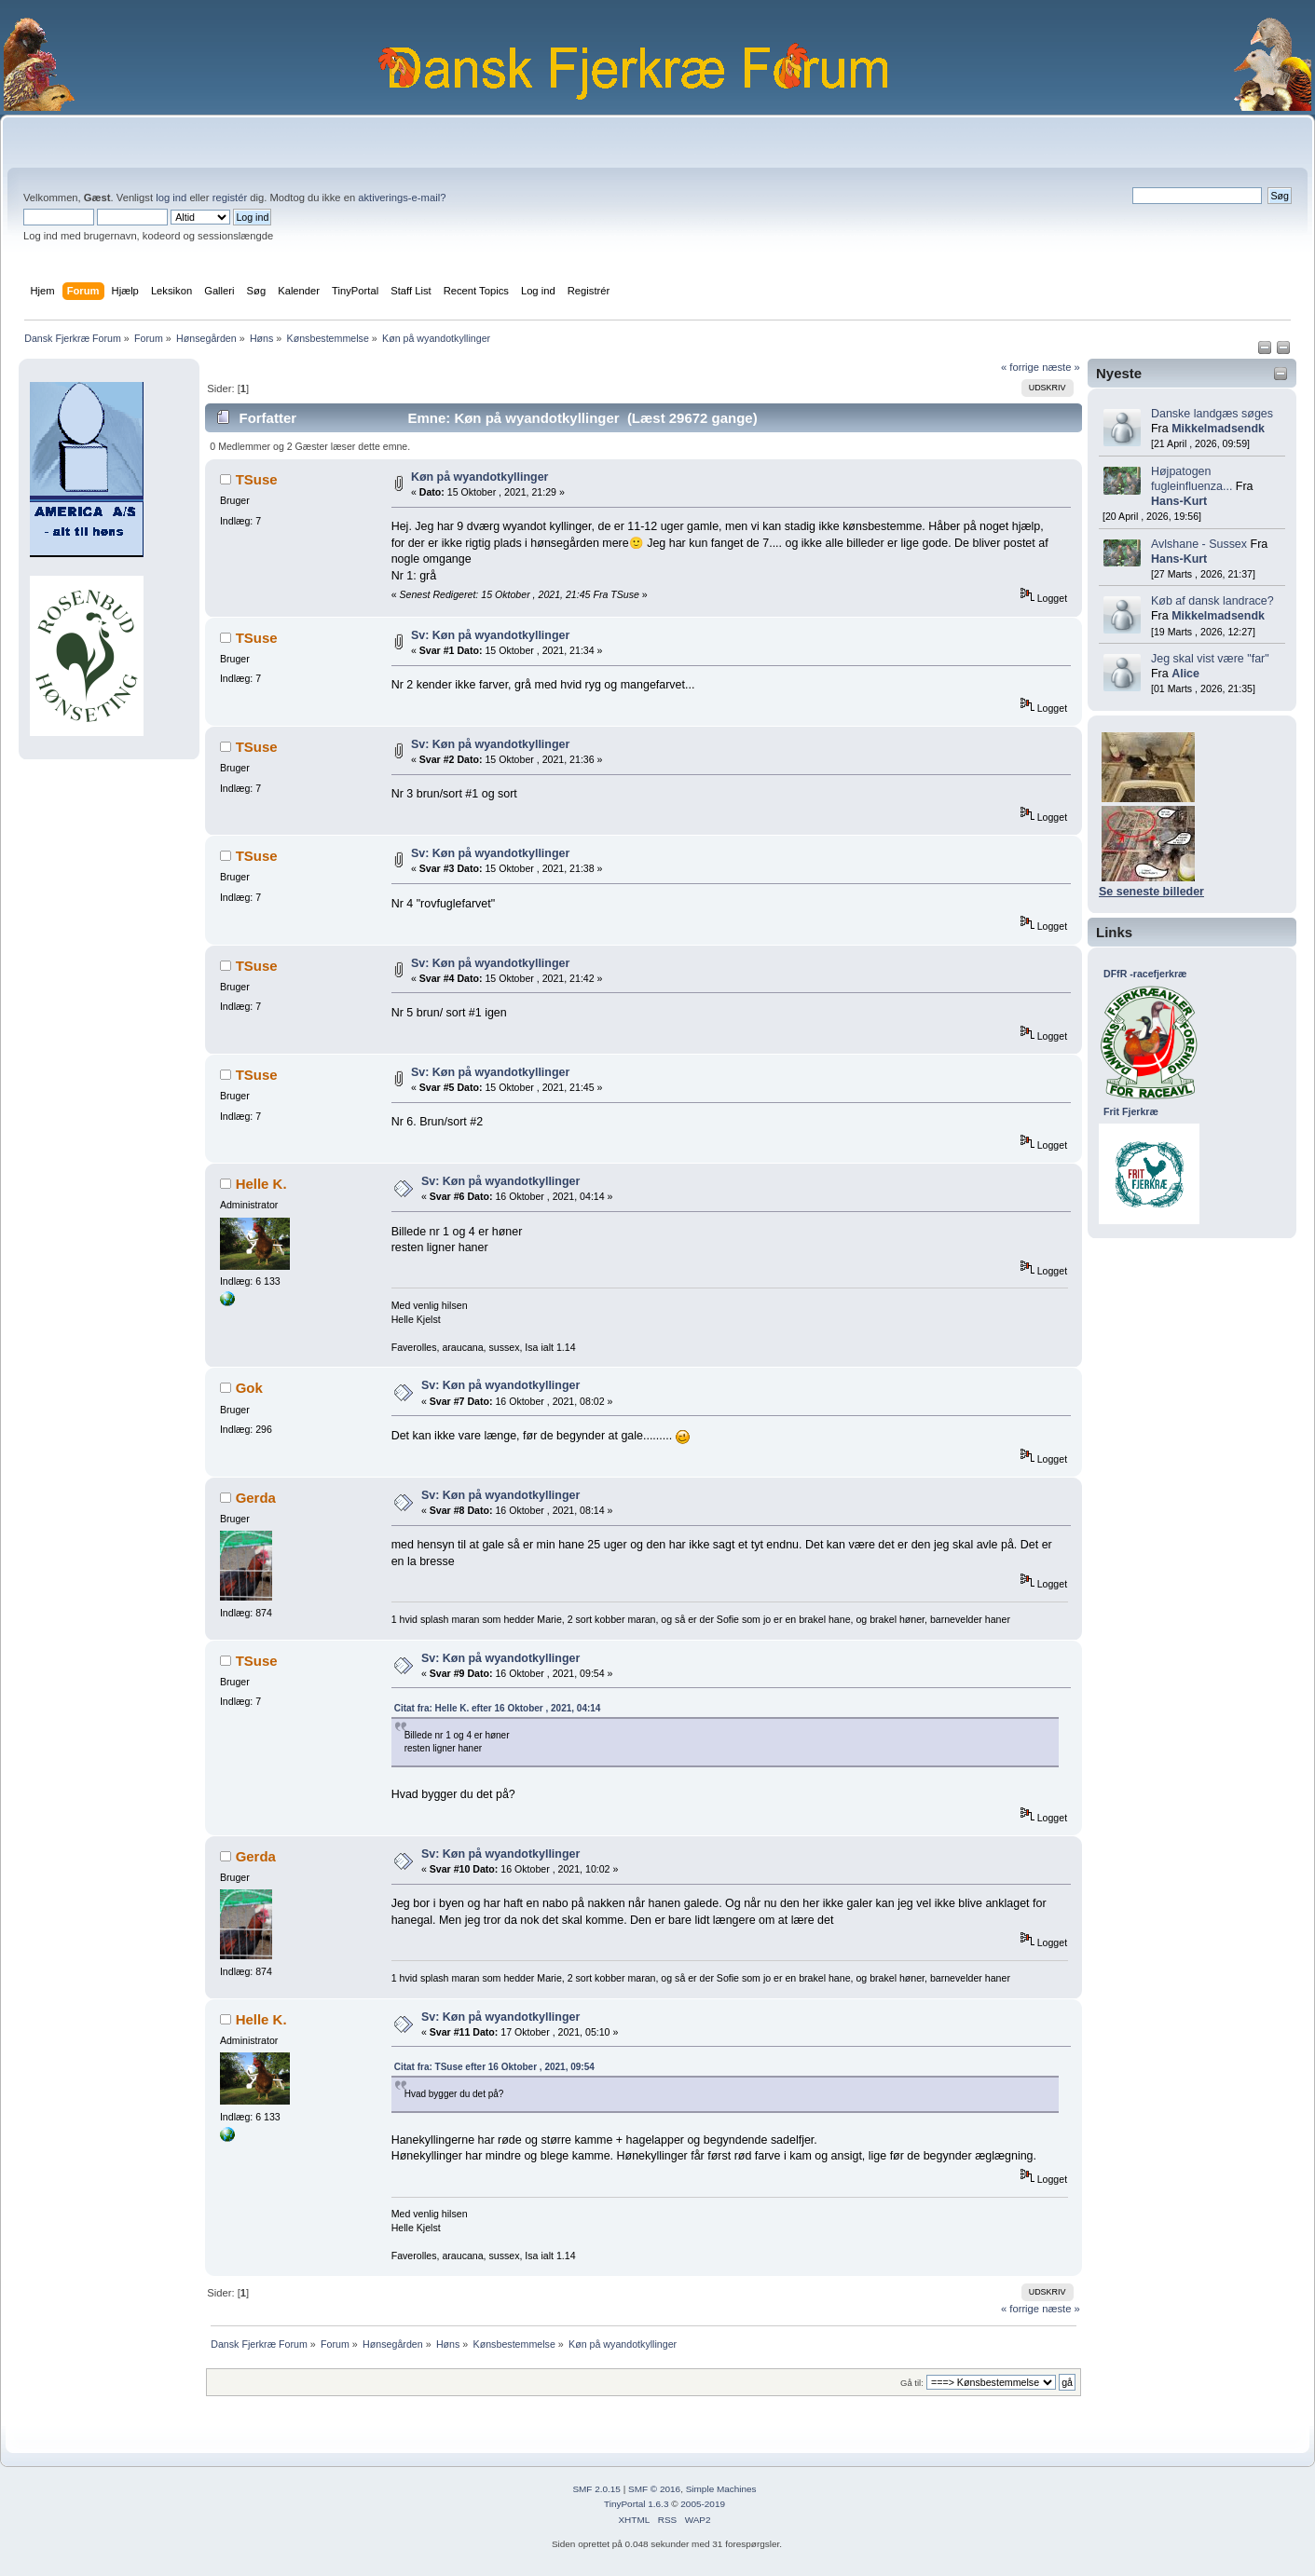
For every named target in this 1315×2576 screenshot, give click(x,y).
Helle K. (261, 1184)
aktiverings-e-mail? (401, 197)
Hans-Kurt (1179, 501)
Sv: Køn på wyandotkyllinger (490, 635)
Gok (249, 1388)
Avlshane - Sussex (1199, 544)
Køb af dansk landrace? (1212, 600)
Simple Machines (721, 2489)
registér (229, 197)
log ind (171, 197)
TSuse (257, 479)
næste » (1061, 367)
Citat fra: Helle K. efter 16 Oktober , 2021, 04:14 (497, 1708)
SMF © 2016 (654, 2489)
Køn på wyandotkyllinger (480, 477)
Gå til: (912, 2383)
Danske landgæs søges (1212, 413)
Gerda (256, 1498)
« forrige (1020, 367)
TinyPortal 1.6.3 (636, 2504)
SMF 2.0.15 (596, 2489)
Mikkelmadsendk (1218, 428)
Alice (1185, 673)
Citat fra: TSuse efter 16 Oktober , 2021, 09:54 (494, 2067)
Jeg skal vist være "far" (1210, 658)
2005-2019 (702, 2504)
